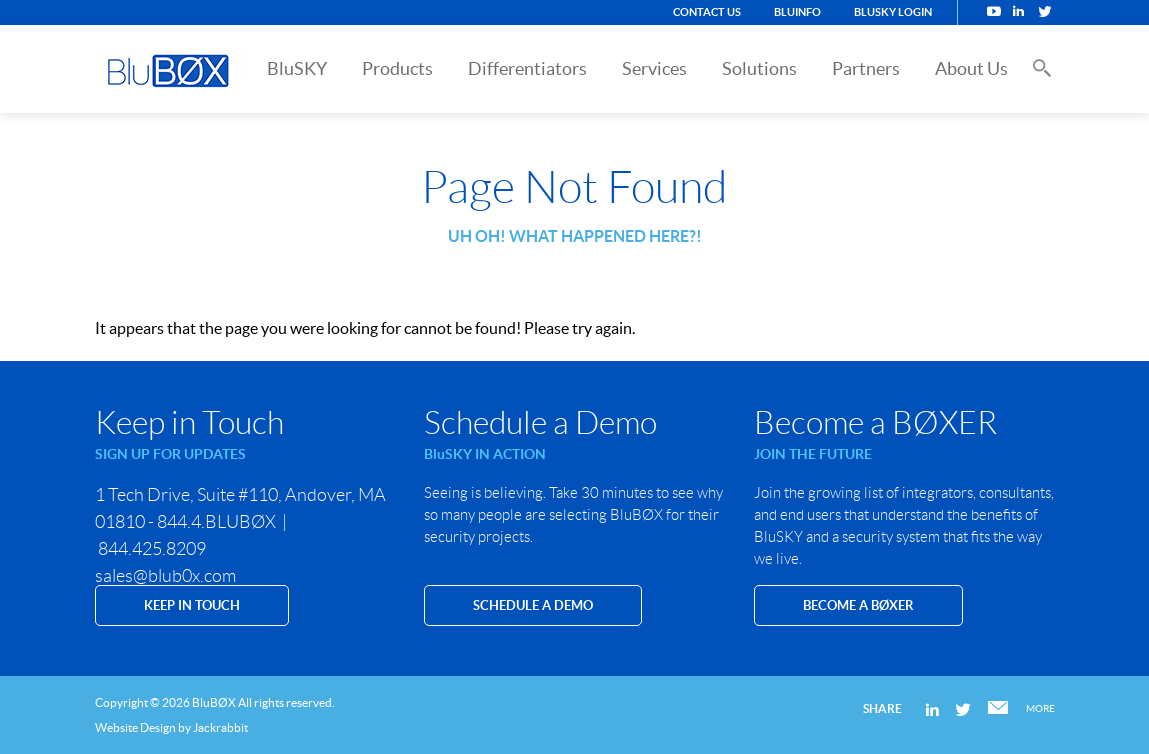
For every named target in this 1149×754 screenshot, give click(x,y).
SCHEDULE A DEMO (533, 605)
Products (397, 68)
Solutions (759, 68)
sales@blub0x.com (165, 576)
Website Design (135, 727)
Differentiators (527, 68)
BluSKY (297, 68)
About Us (971, 68)
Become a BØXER (858, 605)
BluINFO (797, 12)
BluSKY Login (893, 12)
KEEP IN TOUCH (192, 605)
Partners (866, 68)
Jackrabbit (220, 727)
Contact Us (707, 12)
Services (654, 68)
